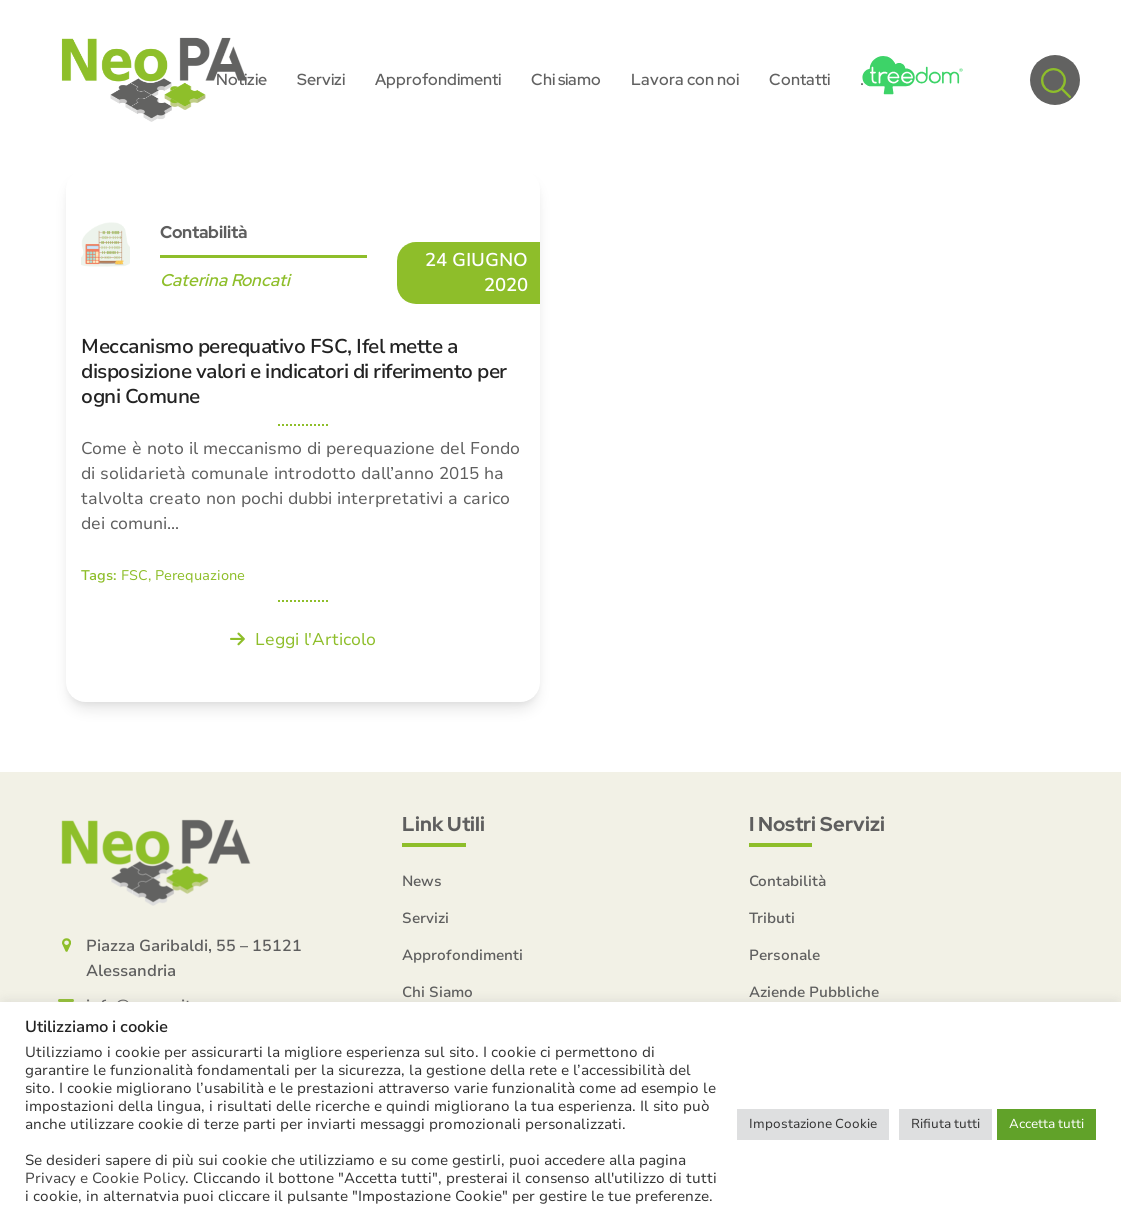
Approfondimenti (462, 955)
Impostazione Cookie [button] (813, 1124)
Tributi (772, 918)
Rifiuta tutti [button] (945, 1124)
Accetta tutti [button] (1046, 1124)
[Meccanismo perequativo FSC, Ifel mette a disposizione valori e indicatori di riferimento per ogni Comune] (303, 436)
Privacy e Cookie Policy (105, 1178)
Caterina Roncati (225, 280)
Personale (784, 955)
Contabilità (203, 232)
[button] (1055, 80)
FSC (134, 575)
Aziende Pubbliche (814, 992)
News (422, 881)
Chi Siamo (437, 992)
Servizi (425, 918)
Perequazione (200, 575)
